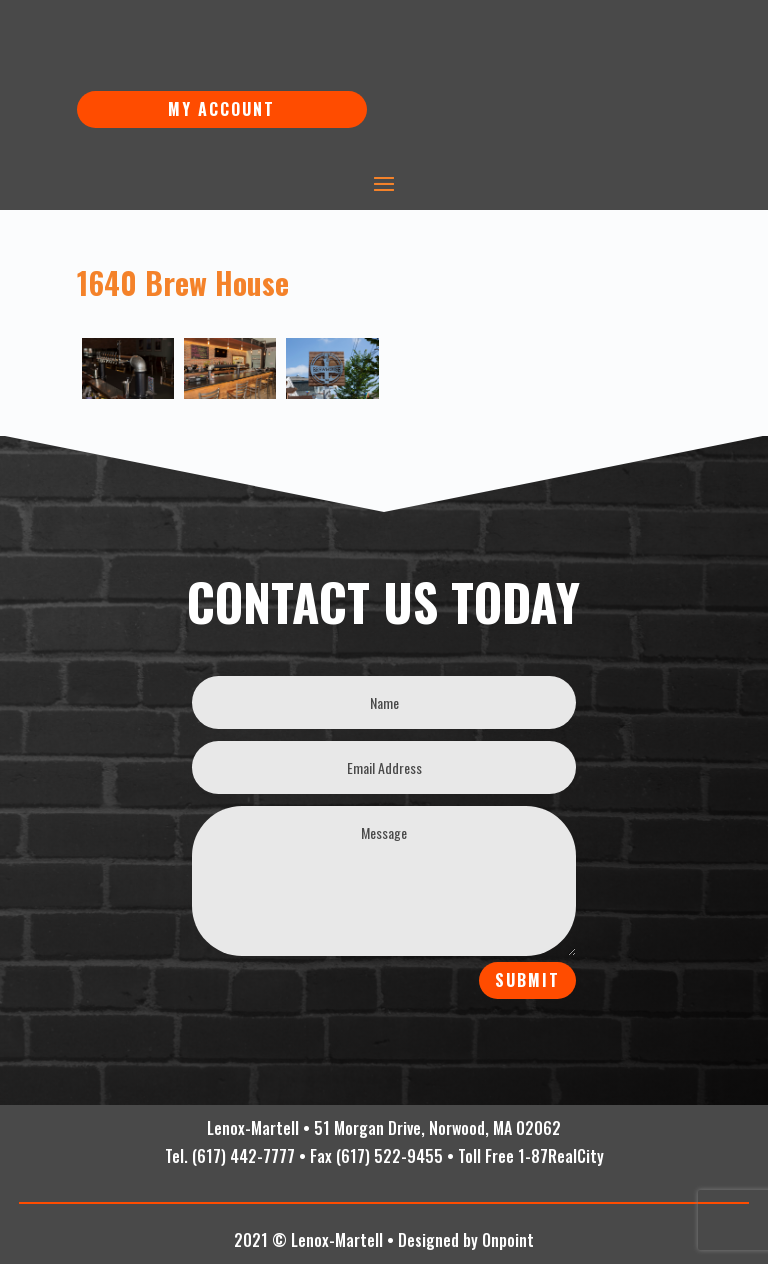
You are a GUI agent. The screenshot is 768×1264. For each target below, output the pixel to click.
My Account (221, 109)
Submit (527, 980)
